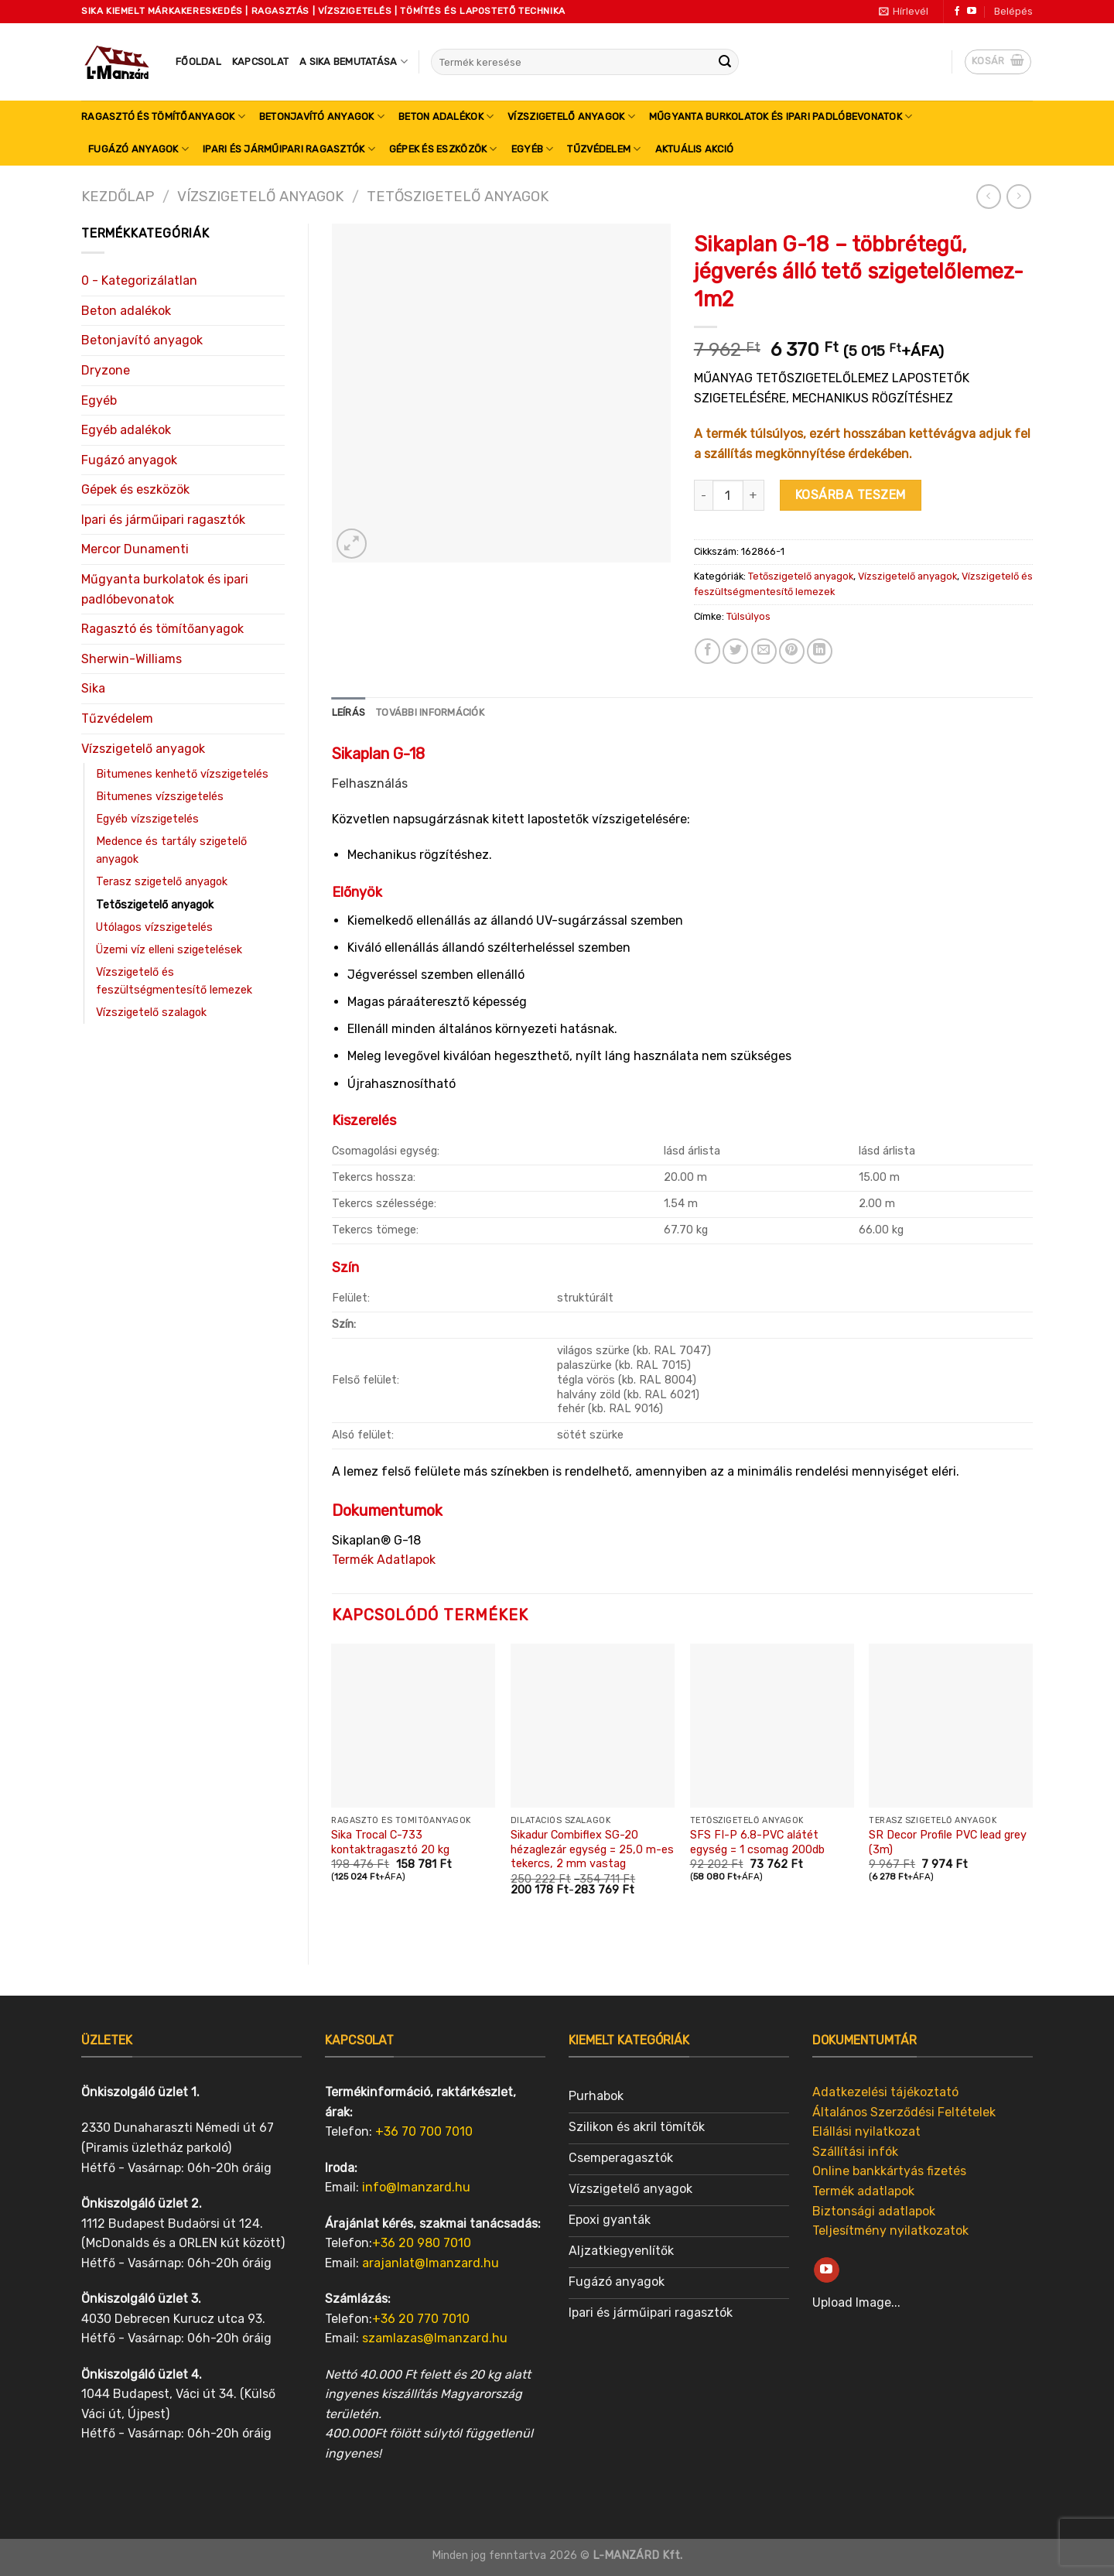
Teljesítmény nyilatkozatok (890, 2230)
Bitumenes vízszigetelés (160, 796)
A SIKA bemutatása (353, 61)
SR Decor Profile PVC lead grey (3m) (948, 1842)
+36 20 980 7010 (421, 2243)
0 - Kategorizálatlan (139, 280)
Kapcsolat (260, 61)
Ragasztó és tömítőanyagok (163, 116)
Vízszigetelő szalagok (151, 1012)
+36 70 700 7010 (424, 2131)
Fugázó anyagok (138, 149)
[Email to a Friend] (764, 651)
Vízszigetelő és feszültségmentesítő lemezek (174, 981)
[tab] (349, 712)
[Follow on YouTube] (971, 11)
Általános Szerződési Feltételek (904, 2112)
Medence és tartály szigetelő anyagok (171, 850)
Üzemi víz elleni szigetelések (169, 949)
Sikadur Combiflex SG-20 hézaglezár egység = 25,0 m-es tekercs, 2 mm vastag (592, 1849)
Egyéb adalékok (126, 429)
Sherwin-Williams (131, 659)
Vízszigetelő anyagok (571, 116)
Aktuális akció (694, 149)
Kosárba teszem (850, 494)
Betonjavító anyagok (321, 116)
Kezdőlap (117, 196)
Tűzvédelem (604, 149)
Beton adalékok (446, 116)
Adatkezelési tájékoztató (885, 2092)
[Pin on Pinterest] (792, 651)
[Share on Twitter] (735, 651)
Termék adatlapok (863, 2191)
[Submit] (725, 62)
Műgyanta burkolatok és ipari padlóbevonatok (780, 116)
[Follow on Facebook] (957, 11)
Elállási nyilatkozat (866, 2131)
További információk (430, 712)
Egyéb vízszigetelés (147, 819)
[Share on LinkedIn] (819, 651)
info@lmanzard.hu (416, 2187)
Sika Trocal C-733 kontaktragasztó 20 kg (390, 1842)
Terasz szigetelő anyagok (161, 881)
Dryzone (105, 370)
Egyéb (532, 149)
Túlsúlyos (748, 616)
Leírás (349, 712)
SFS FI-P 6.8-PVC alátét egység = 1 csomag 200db (757, 1842)
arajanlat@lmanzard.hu (430, 2263)
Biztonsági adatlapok (873, 2211)
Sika (93, 688)
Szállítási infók (855, 2151)
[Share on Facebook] (707, 651)
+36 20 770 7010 (421, 2318)
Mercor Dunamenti (135, 549)
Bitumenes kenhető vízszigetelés (182, 774)
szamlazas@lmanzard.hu (434, 2338)
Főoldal (198, 61)
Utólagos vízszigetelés (154, 927)
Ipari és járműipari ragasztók (289, 149)
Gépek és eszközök (443, 149)
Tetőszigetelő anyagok (457, 196)
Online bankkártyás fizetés (889, 2171)
